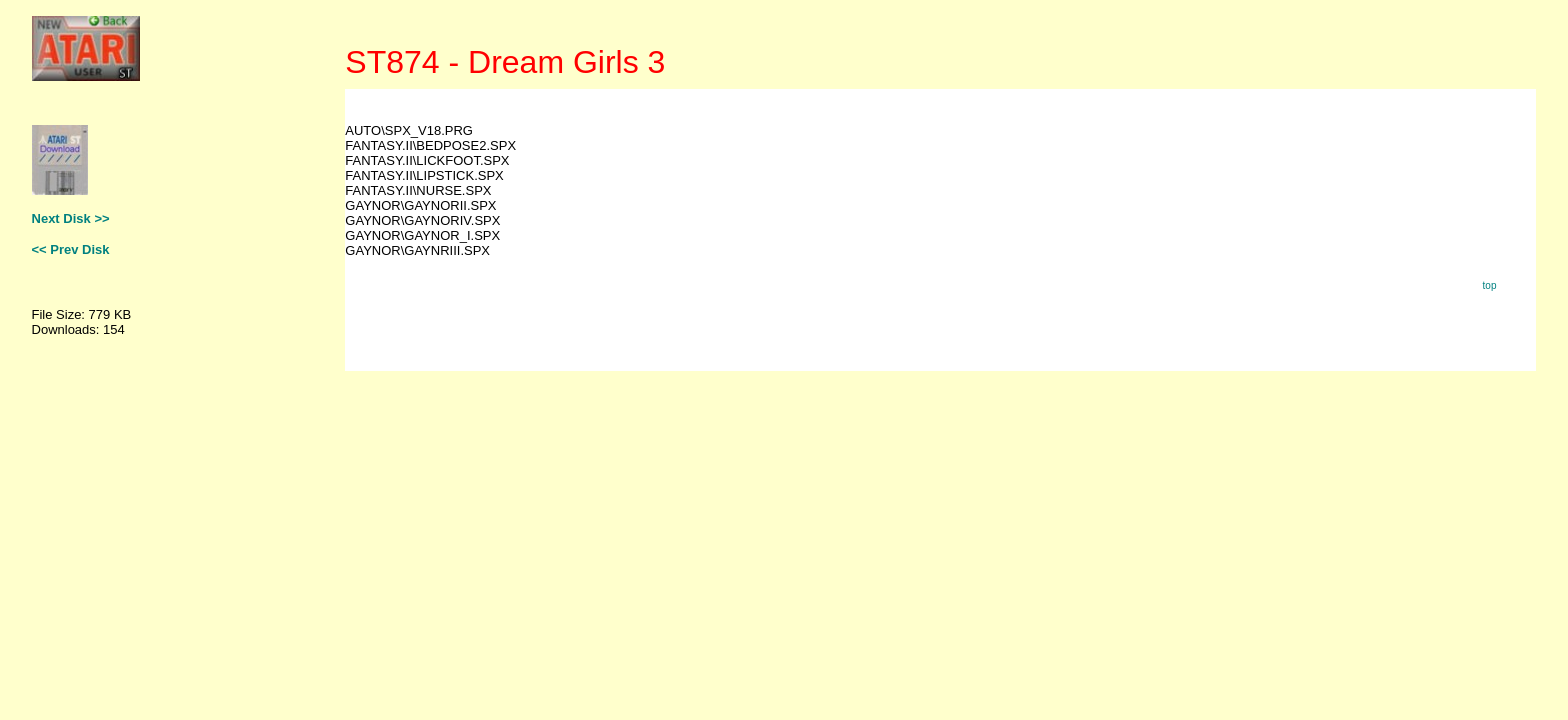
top (1490, 285)
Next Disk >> (71, 218)
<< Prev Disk (71, 249)
